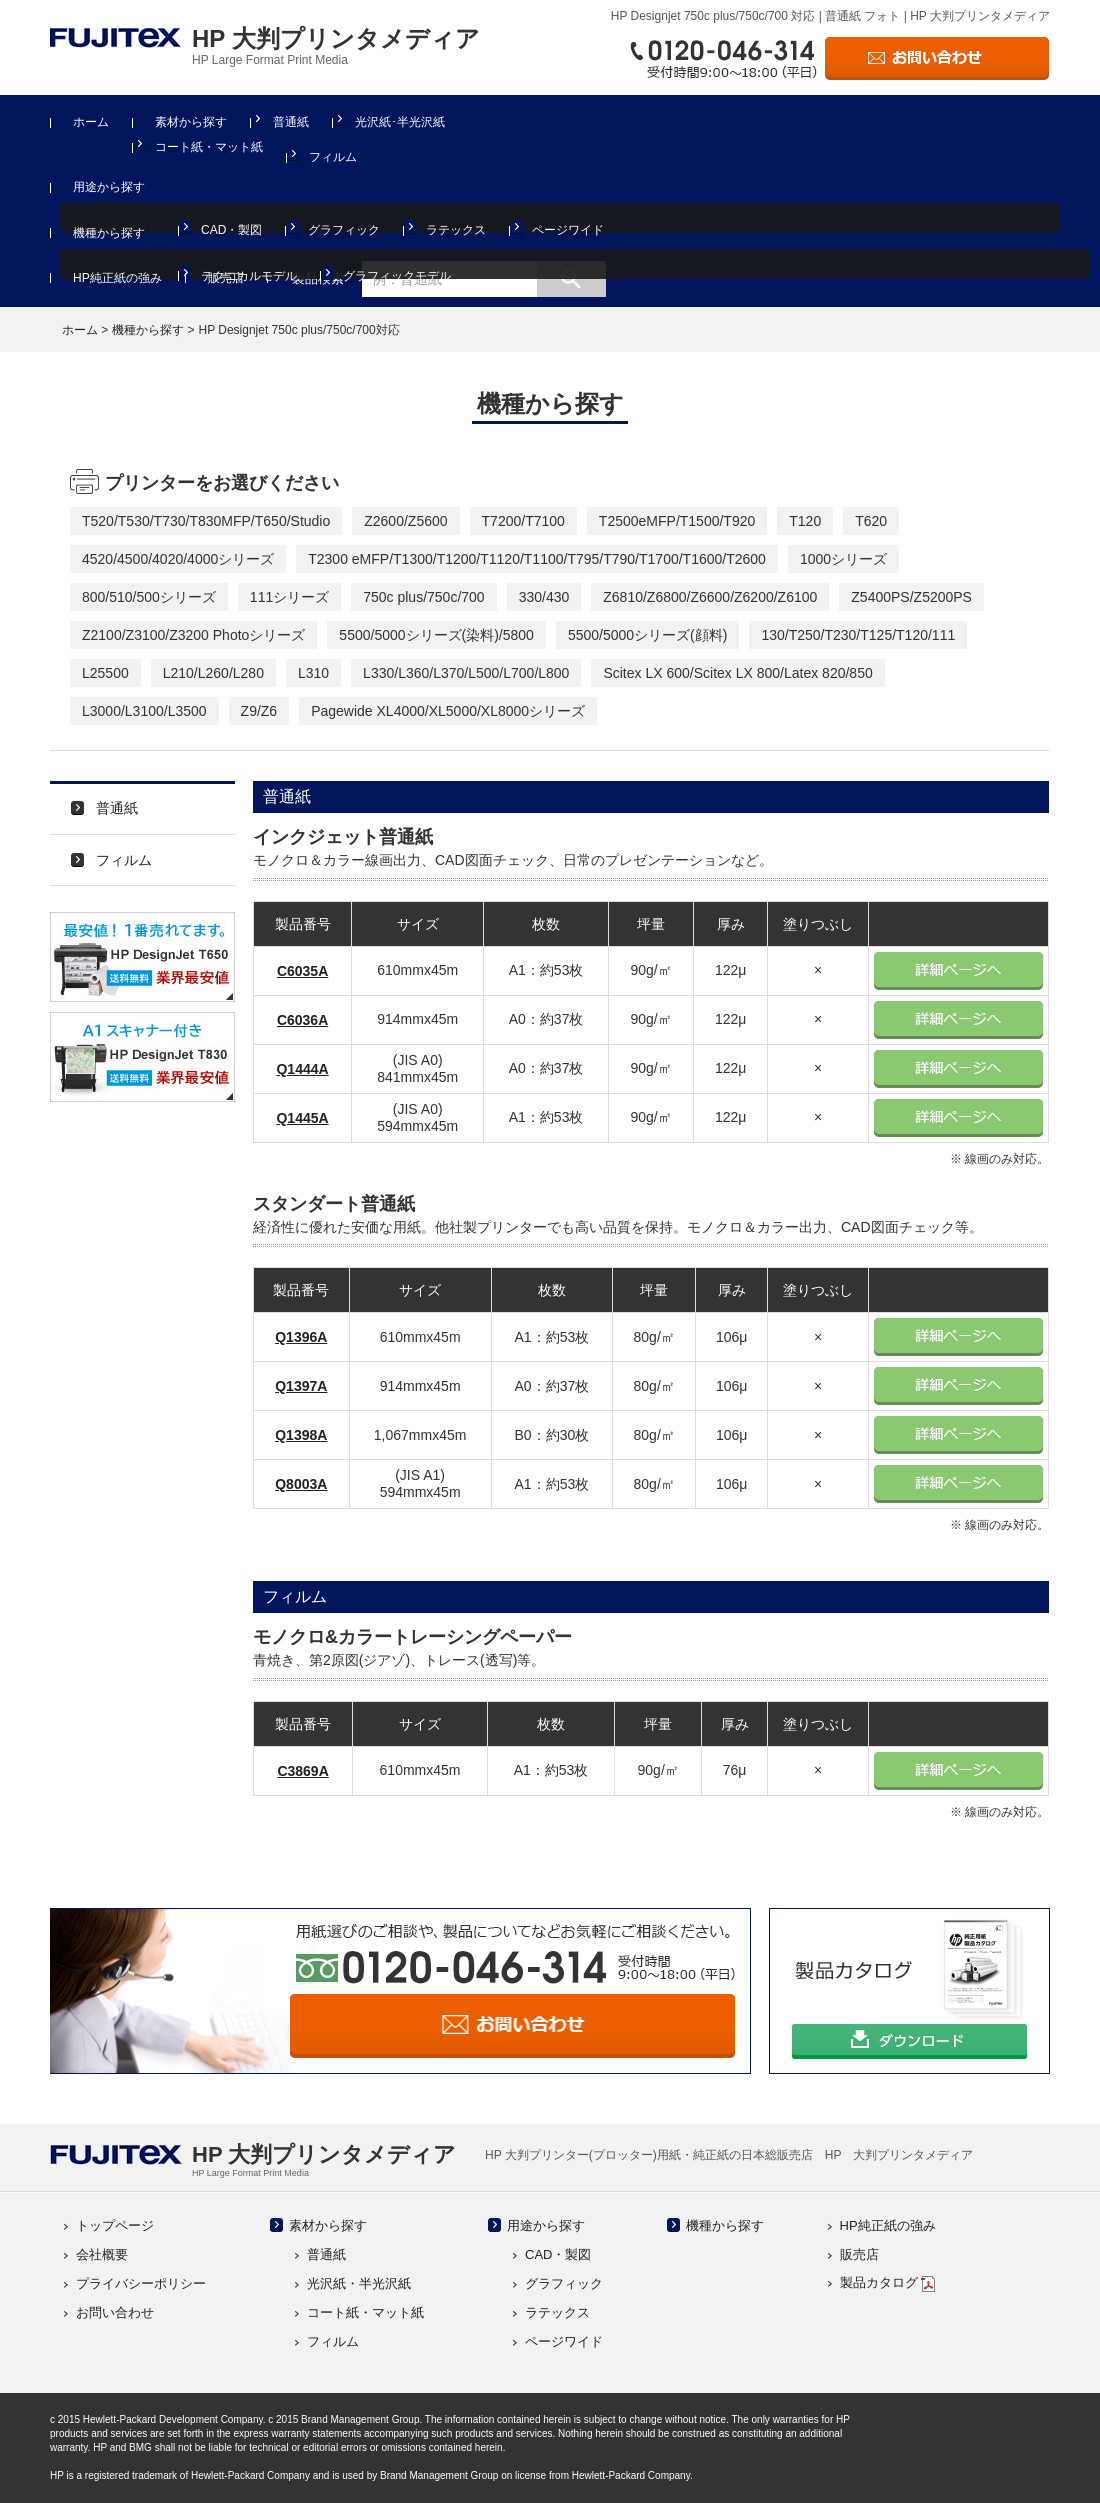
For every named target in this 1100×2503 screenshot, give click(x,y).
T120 (805, 521)
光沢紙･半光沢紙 (400, 122)
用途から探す (109, 187)
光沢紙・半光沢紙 (359, 2283)
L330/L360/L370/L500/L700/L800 (466, 673)
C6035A (302, 971)
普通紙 (291, 122)
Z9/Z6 (259, 711)
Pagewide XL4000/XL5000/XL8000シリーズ (448, 711)
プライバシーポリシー (141, 2283)
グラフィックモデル (397, 276)
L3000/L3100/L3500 (144, 711)
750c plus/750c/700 (423, 597)
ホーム (91, 122)
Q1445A (302, 1118)
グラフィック (344, 230)
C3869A (302, 1771)
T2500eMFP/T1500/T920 (677, 521)
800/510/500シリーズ (149, 597)
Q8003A (301, 1484)
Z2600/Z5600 (405, 521)
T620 (871, 521)
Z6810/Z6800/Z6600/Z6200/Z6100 (710, 597)
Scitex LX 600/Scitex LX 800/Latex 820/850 (737, 673)
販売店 (226, 278)
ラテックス (456, 230)
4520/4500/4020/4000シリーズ (178, 559)
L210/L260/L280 (213, 673)
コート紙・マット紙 (209, 147)
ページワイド (568, 230)
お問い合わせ (115, 2312)
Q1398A (301, 1435)
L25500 (105, 673)
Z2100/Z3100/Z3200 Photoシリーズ (193, 635)
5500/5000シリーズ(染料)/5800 (436, 635)
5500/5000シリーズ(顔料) (648, 635)
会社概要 (102, 2254)
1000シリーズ (843, 559)
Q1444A (302, 1069)
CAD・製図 (231, 230)
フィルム (333, 157)
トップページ (115, 2225)
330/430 (544, 597)
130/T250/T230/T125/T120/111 (858, 635)
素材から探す (191, 122)
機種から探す (109, 233)
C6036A (302, 1020)
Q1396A (301, 1337)
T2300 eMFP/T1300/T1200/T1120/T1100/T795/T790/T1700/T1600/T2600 (537, 559)
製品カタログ (888, 2282)
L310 (313, 673)
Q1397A (301, 1386)
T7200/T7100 (523, 521)
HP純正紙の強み (117, 278)
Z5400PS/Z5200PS (911, 597)
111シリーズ (289, 597)
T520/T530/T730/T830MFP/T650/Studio (206, 521)
